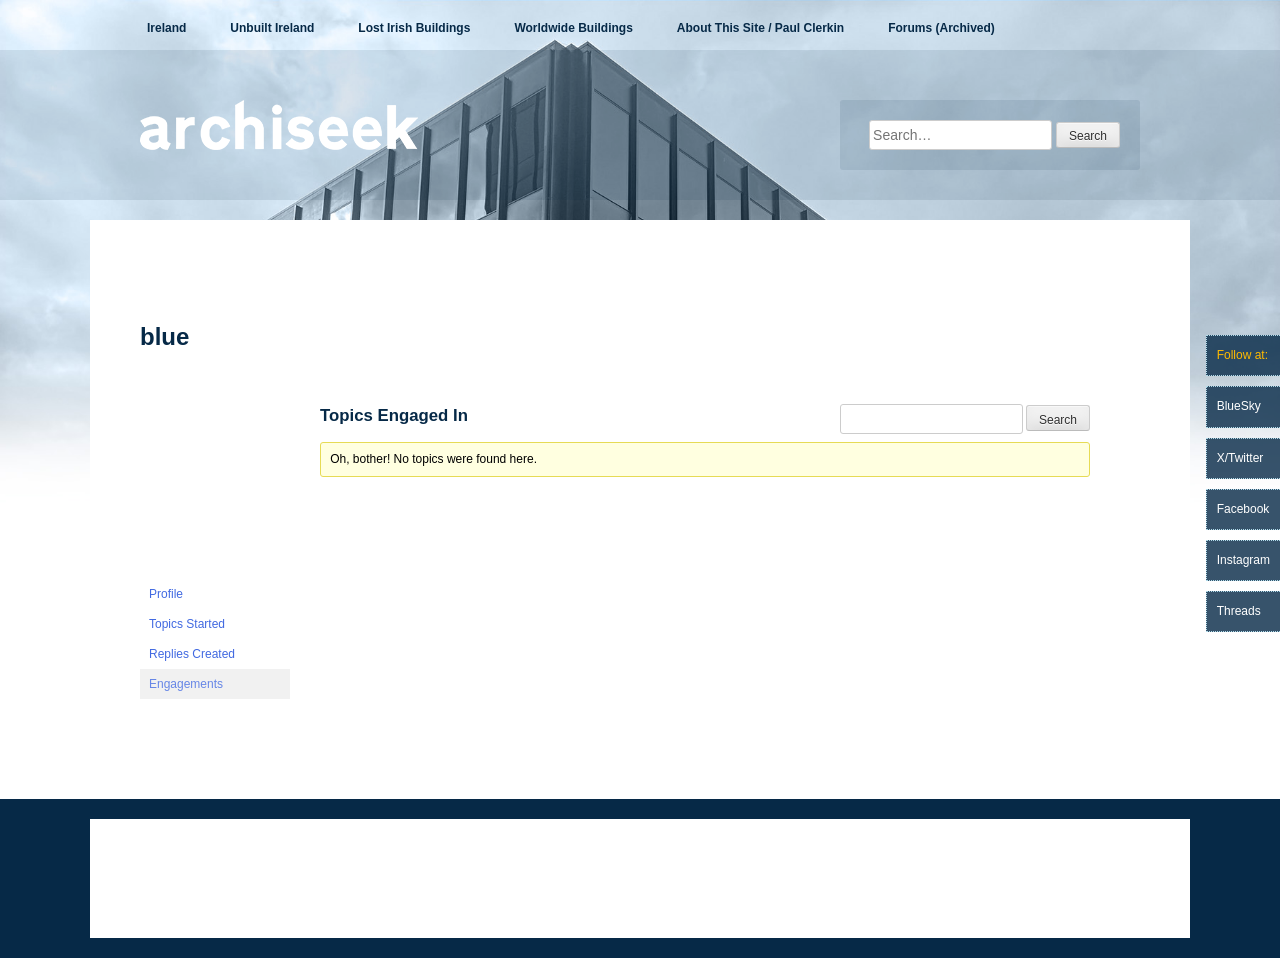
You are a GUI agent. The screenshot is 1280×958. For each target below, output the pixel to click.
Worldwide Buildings (573, 28)
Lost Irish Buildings (414, 28)
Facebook (1243, 509)
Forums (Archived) (941, 28)
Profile (166, 594)
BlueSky (1239, 406)
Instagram (1243, 560)
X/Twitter (1240, 458)
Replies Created (192, 654)
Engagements (186, 684)
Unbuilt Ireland (272, 28)
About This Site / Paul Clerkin (760, 28)
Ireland (166, 28)
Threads (1239, 611)
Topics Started (187, 624)
